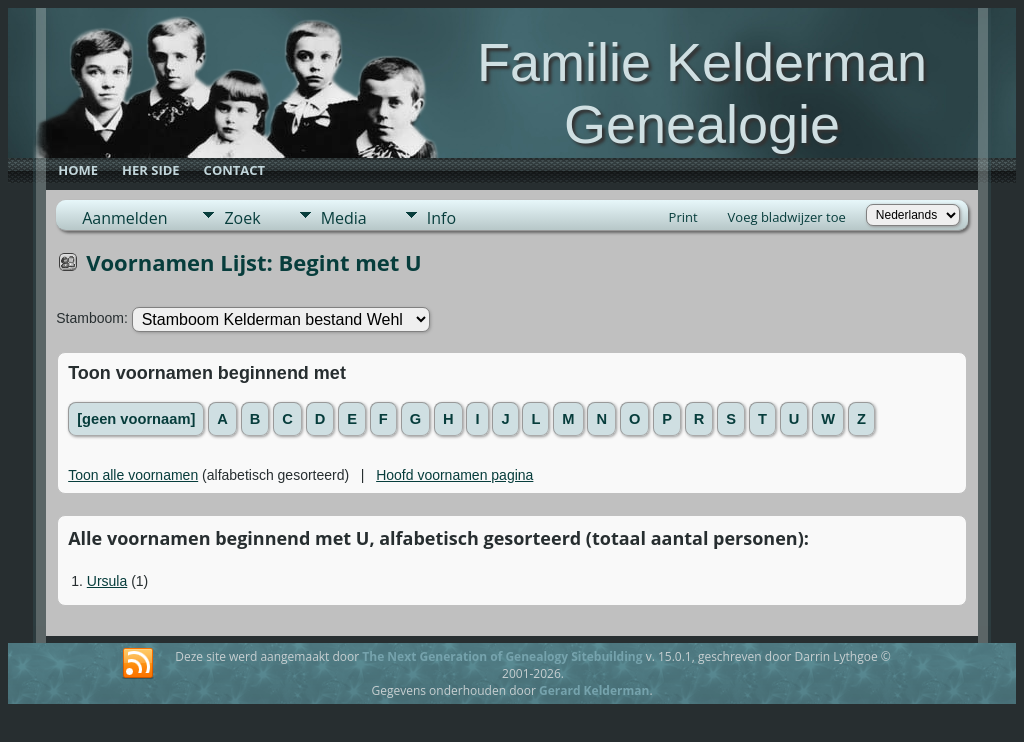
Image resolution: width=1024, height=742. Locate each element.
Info (441, 218)
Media (344, 218)
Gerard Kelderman (594, 690)
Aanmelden (124, 218)
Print (683, 217)
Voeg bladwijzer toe (787, 217)
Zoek (242, 218)
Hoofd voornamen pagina (454, 475)
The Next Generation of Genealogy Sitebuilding (502, 656)
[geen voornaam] (136, 419)
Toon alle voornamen (133, 475)
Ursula (107, 581)
